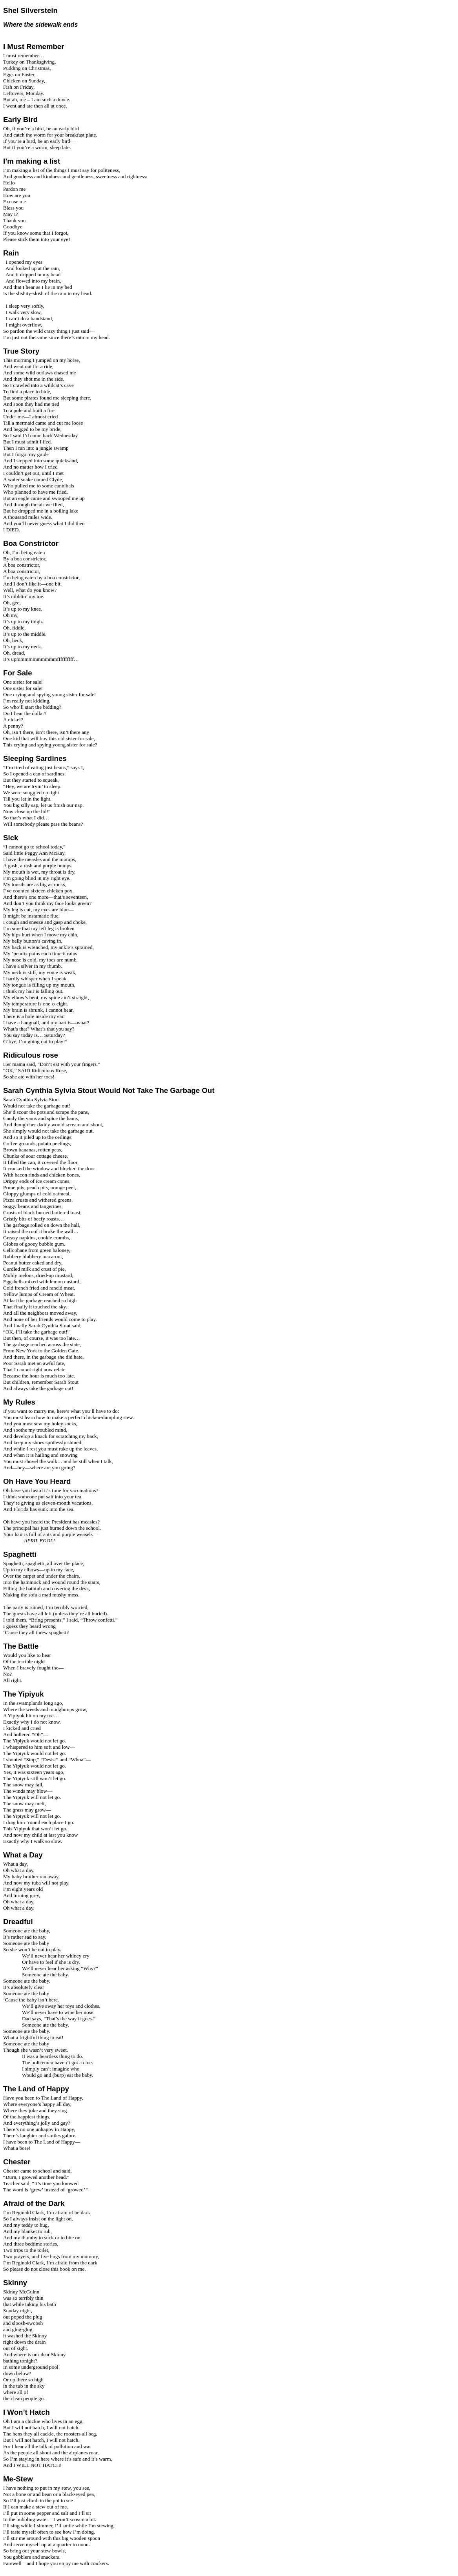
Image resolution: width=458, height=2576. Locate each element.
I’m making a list (31, 161)
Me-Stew (18, 2479)
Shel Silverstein (30, 10)
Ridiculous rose (30, 1055)
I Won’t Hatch (26, 2412)
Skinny (15, 2283)
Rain (11, 253)
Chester (16, 2162)
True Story (21, 351)
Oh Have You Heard (37, 1481)
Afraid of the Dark (34, 2203)
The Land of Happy (36, 2089)
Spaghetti (19, 1554)
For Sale (17, 673)
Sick (10, 838)
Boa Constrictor (30, 543)
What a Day (23, 1855)
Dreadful (18, 1921)
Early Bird (20, 119)
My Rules (19, 1402)
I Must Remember (33, 46)
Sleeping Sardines (35, 758)
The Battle (20, 1646)
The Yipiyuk (23, 1694)
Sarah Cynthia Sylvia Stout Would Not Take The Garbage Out (108, 1090)
